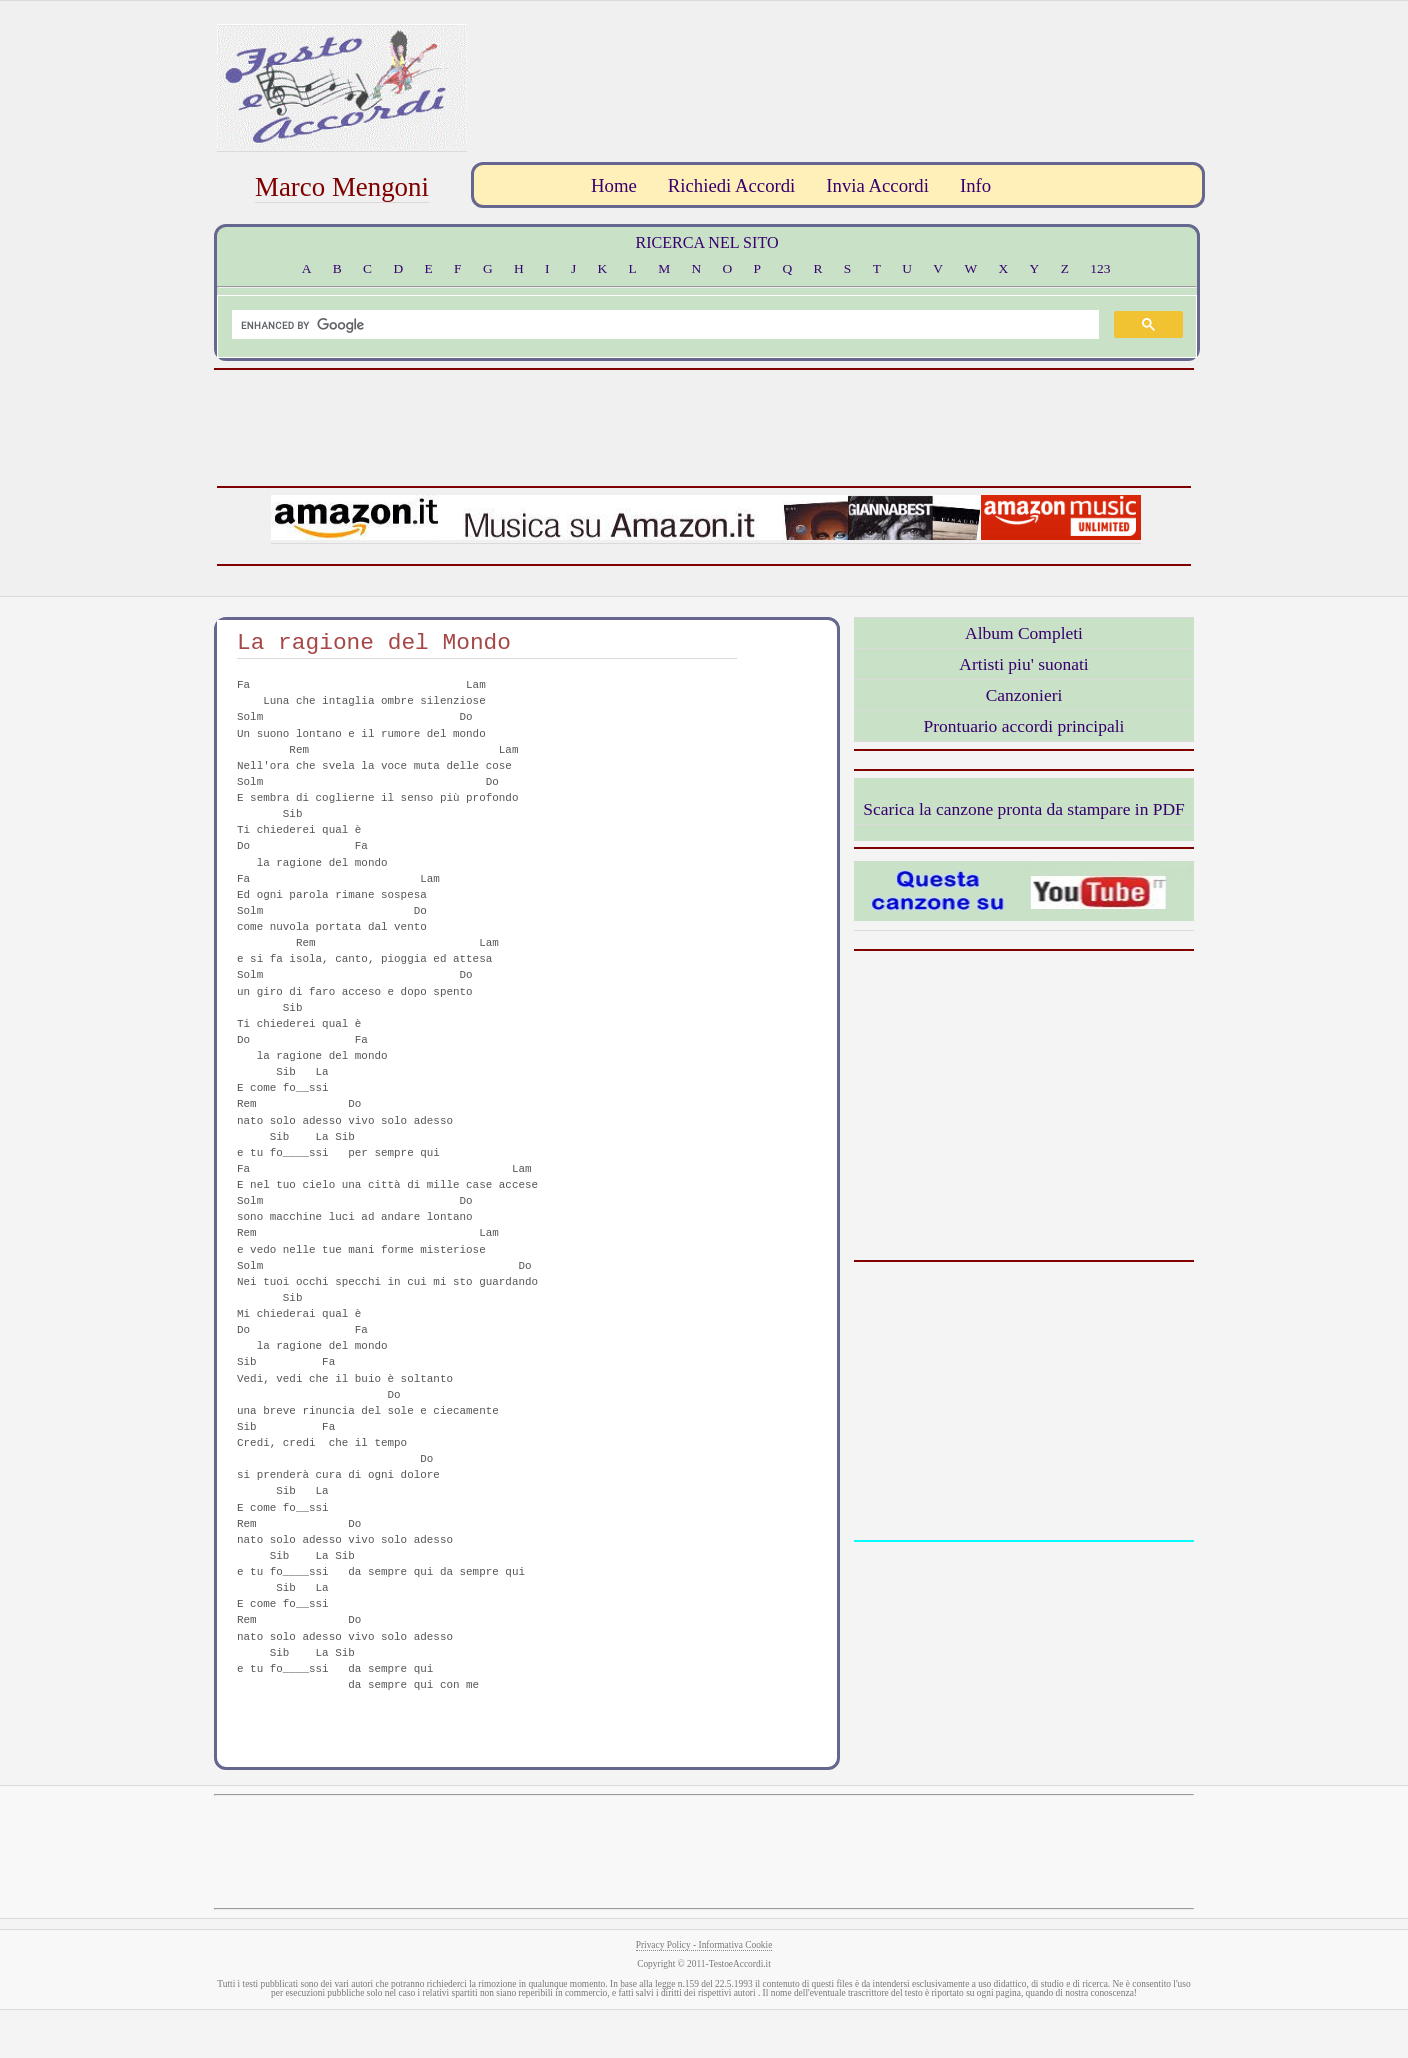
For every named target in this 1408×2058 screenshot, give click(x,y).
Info (975, 185)
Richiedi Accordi (731, 185)
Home (614, 185)
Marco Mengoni (342, 187)
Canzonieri (1024, 695)
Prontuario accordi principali (1024, 726)
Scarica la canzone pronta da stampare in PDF (1024, 809)
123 (1100, 268)
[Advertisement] (835, 69)
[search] (663, 325)
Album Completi (1024, 633)
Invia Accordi (877, 185)
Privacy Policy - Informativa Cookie (704, 1945)
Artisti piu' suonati (1023, 664)
